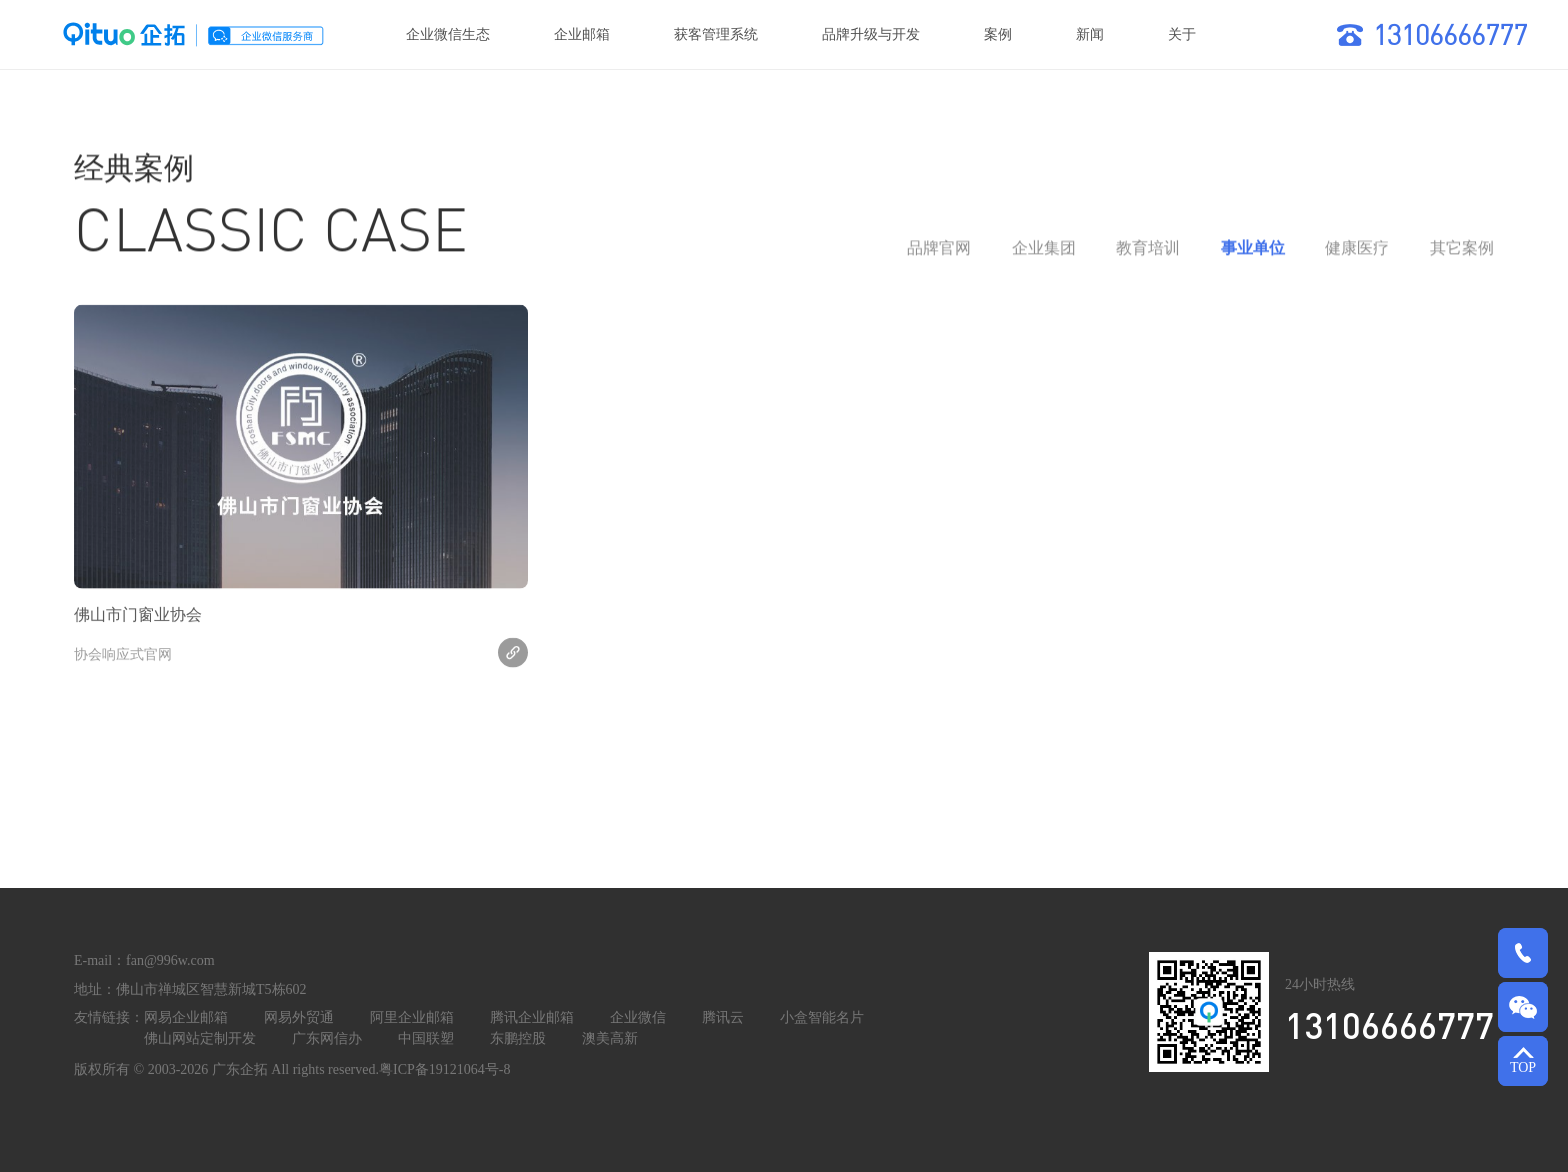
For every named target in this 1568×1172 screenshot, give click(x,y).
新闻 (1090, 34)
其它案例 (1462, 256)
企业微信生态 (448, 34)
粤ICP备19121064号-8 (444, 1069)
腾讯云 (723, 1017)
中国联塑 (426, 1038)
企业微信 (638, 1017)
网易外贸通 (299, 1017)
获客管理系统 (716, 34)
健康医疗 (1357, 256)
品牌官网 (939, 256)
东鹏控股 (518, 1038)
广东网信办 (327, 1038)
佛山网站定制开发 (200, 1038)
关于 (1182, 34)
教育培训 (1148, 256)
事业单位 (1253, 256)
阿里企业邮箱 (412, 1017)
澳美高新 (610, 1038)
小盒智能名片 (822, 1017)
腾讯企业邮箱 (532, 1017)
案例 (998, 34)
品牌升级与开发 (871, 34)
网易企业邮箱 (186, 1017)
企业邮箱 (582, 34)
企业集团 (1044, 256)
